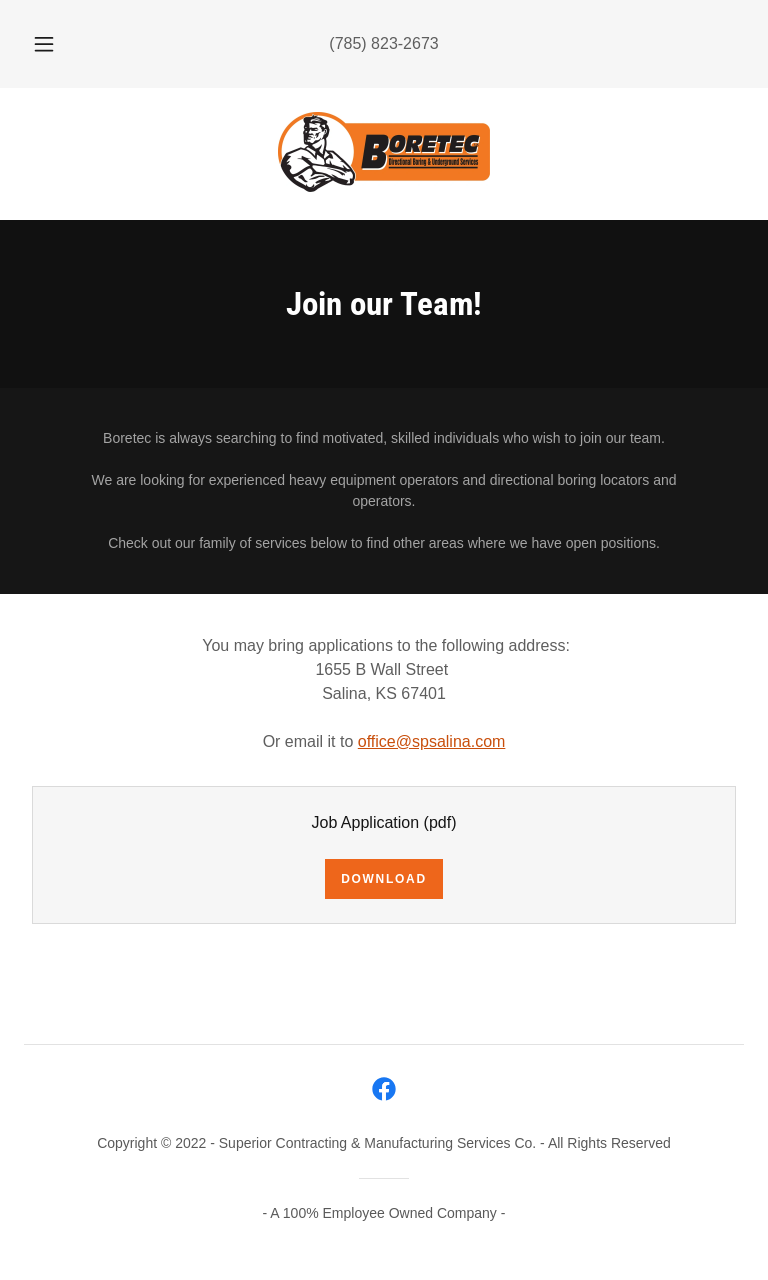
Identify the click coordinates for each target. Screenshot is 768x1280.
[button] (55, 44)
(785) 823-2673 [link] (383, 43)
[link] (384, 152)
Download (384, 879)
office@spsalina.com (432, 741)
